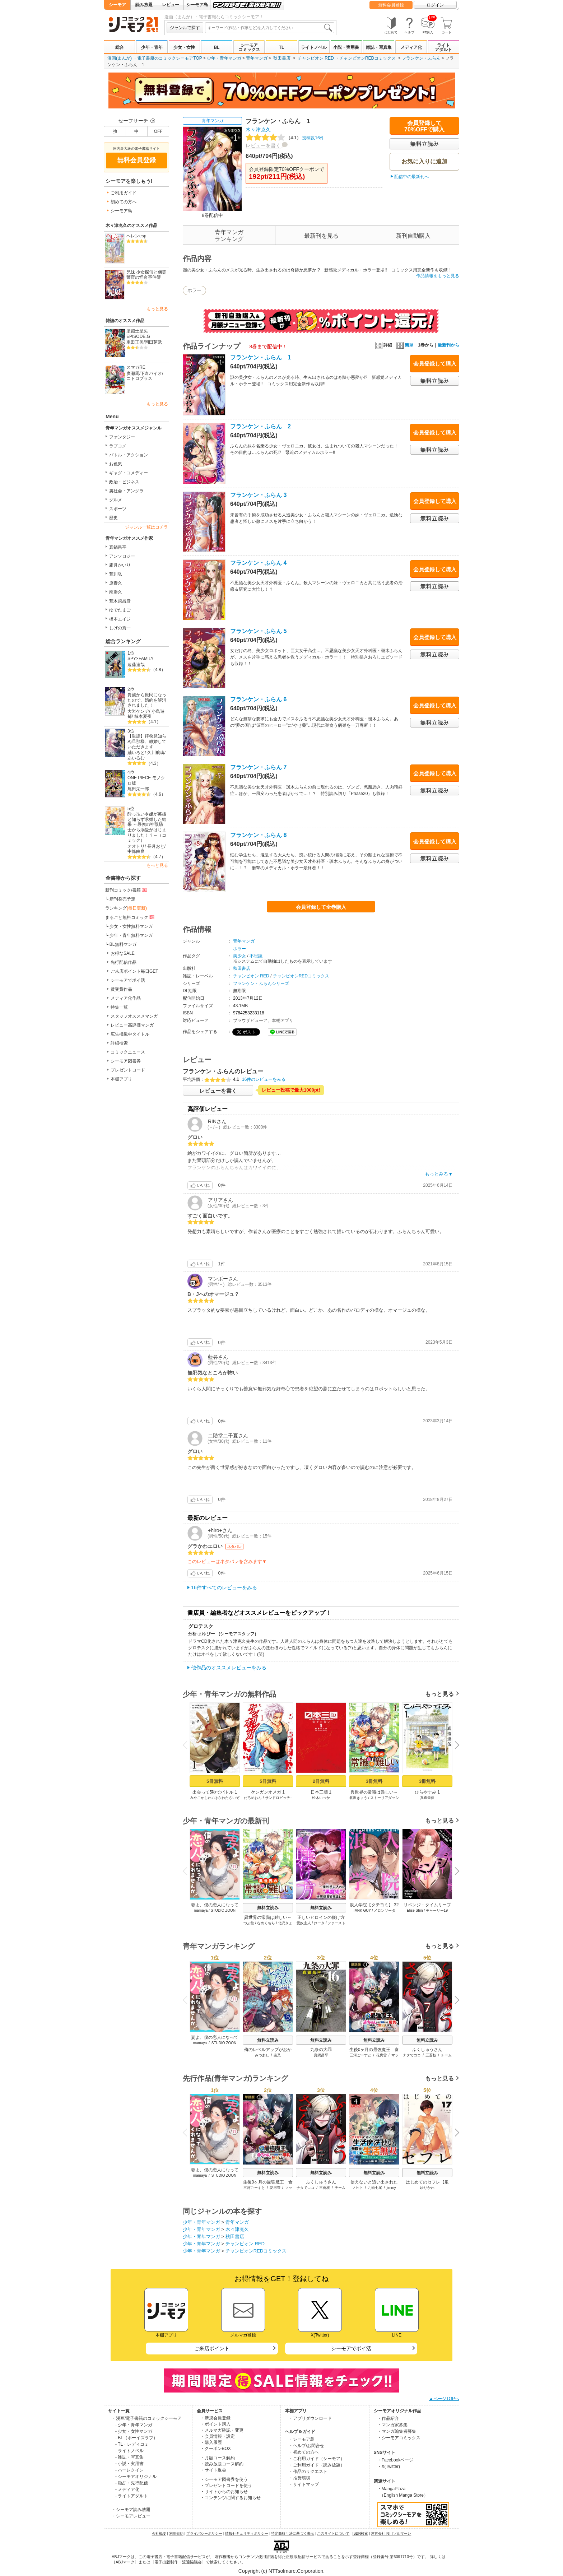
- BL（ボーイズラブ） (136, 2437)
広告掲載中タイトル (130, 1034)
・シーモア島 (302, 2439)
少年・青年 (152, 47)
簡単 (404, 345)
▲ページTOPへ (444, 2398)
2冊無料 (321, 1781)
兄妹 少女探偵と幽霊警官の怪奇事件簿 (146, 275)
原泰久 (115, 583)
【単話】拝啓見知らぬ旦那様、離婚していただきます (146, 741)
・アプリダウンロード (310, 2418)
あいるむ (136, 758)
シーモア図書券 (126, 1061)
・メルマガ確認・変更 (221, 2430)
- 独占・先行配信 (131, 2483)
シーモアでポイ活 (128, 980)
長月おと (155, 846)
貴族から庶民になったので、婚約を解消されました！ (146, 700)
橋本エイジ (120, 619)
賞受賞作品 (121, 989)
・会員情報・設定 (217, 2436)
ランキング (126, 908)
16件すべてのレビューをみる (224, 1587)
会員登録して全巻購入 (321, 907)
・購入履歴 (211, 2442)
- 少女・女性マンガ (133, 2431)
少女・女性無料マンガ (131, 926)
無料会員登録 (391, 5)
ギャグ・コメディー (128, 472)
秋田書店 (281, 58)
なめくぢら (266, 1923)
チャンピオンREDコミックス (367, 58)
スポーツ (117, 508)
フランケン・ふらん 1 (260, 357)
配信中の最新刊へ (411, 177)
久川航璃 (155, 752)
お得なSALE (123, 953)
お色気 (115, 463)
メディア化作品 (126, 998)
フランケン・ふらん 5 (258, 631)
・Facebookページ (395, 2460)
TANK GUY (362, 1910)
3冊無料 (374, 1781)
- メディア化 (127, 2489)
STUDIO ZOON (223, 1910)
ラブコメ (117, 445)
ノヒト (357, 2188)
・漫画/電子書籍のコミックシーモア (147, 2418)
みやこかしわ (200, 1798)
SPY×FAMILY (140, 658)
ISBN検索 (360, 2533)
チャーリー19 (437, 1910)
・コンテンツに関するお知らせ (230, 2497)
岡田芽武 (153, 342)
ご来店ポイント (211, 2348)
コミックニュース (128, 1052)
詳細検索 (119, 1043)
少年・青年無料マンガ (131, 935)
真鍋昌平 (117, 547)
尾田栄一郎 (138, 788)
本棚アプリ (121, 1079)
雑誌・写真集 (379, 47)
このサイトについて (333, 2533)
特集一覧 (119, 1007)
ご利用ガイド (123, 192)
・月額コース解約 (217, 2457)
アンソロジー (122, 556)
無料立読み (268, 1907)
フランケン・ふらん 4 (258, 563)
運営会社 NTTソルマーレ (391, 2533)
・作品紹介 (388, 2418)
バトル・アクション (128, 454)
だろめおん (253, 1798)
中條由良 (136, 851)
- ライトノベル (129, 2450)
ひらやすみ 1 (427, 1792)
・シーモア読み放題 (131, 2509)
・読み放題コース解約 (221, 2463)
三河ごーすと (360, 2055)
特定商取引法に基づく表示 (292, 2533)
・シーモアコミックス (398, 2437)
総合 (119, 47)
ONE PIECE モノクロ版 (146, 780)
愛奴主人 (304, 1923)
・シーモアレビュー (131, 2516)
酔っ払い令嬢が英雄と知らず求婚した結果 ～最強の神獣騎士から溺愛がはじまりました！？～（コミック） (146, 827)
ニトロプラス (139, 378)
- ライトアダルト (131, 2495)
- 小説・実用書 (129, 2463)
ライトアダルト (443, 47)
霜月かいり (120, 565)
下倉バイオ (151, 373)
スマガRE (135, 367)
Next (454, 1745)
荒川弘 (115, 574)
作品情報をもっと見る (437, 275)
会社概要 (159, 2533)
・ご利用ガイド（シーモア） (317, 2458)
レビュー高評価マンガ (132, 1025)
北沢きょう (358, 1798)
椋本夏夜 (143, 716)
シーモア (117, 4)
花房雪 (381, 2055)
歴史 (113, 517)
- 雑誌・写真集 (129, 2457)
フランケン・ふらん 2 (260, 426)
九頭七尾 (375, 2188)
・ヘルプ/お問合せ (306, 2445)
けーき (319, 1923)
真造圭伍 (427, 1798)
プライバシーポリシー (204, 2533)
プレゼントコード (128, 1070)
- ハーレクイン (129, 2470)
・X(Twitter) (388, 2466)
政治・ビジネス (124, 481)
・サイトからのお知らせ (224, 2491)
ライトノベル (314, 47)
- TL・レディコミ (132, 2444)
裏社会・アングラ (126, 490)
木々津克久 (258, 129)
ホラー (194, 290)
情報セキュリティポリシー (246, 2533)
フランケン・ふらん (421, 58)
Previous (187, 1745)
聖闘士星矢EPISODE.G (138, 334)
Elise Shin (415, 1910)
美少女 (239, 955)
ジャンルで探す (185, 27)
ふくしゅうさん (427, 2049)
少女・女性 (184, 47)
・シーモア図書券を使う (224, 2479)
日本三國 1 (321, 1792)
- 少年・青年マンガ (133, 2424)
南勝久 (115, 592)
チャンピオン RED (316, 58)
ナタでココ (412, 2055)
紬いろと (136, 752)
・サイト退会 (213, 2470)
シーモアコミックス (249, 47)
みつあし (262, 2055)
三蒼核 (430, 2055)
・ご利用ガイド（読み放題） (317, 2465)
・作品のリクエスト (308, 2471)
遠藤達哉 (136, 664)
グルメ (115, 499)
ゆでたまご (120, 610)
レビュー (170, 4)
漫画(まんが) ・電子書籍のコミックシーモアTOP (154, 58)
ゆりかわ (427, 2188)
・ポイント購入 (215, 2424)
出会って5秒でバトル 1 (214, 1792)
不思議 (256, 955)
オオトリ (136, 846)
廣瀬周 (132, 373)
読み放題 (144, 4)
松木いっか (321, 1798)
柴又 (277, 2055)
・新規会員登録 (215, 2418)
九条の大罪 (321, 2049)
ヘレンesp (136, 235)
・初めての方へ (304, 2452)
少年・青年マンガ (224, 58)
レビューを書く (263, 145)
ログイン (435, 5)
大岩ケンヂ (138, 711)
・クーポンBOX (215, 2448)
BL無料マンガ (123, 944)
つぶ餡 (248, 1923)
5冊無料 (214, 1781)
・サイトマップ (304, 2484)
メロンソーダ (384, 1910)
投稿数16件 (285, 137)
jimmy (391, 2188)
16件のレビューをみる (263, 1079)
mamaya (201, 1910)
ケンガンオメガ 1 (268, 1792)
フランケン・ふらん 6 (258, 699)
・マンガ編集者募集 (396, 2431)
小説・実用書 (346, 47)
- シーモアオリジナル (136, 2476)
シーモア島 (197, 4)
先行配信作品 (123, 962)
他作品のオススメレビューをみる (228, 1667)
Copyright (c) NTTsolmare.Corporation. (281, 2571)
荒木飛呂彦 (120, 601)
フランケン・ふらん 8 (258, 835)
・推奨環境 (299, 2477)
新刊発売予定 (122, 899)
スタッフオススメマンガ (134, 1016)
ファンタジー (122, 437)
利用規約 (176, 2533)
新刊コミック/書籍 (126, 890)
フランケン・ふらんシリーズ (261, 983)
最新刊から (448, 345)
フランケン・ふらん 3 (258, 495)
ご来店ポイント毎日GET (134, 971)
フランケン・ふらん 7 (258, 767)
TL (281, 47)
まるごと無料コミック (130, 917)
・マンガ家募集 (392, 2424)
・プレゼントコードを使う (226, 2485)
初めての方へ (123, 201)
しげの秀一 (120, 628)
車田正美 (135, 342)
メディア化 (411, 47)
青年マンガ (256, 58)
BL (216, 47)
